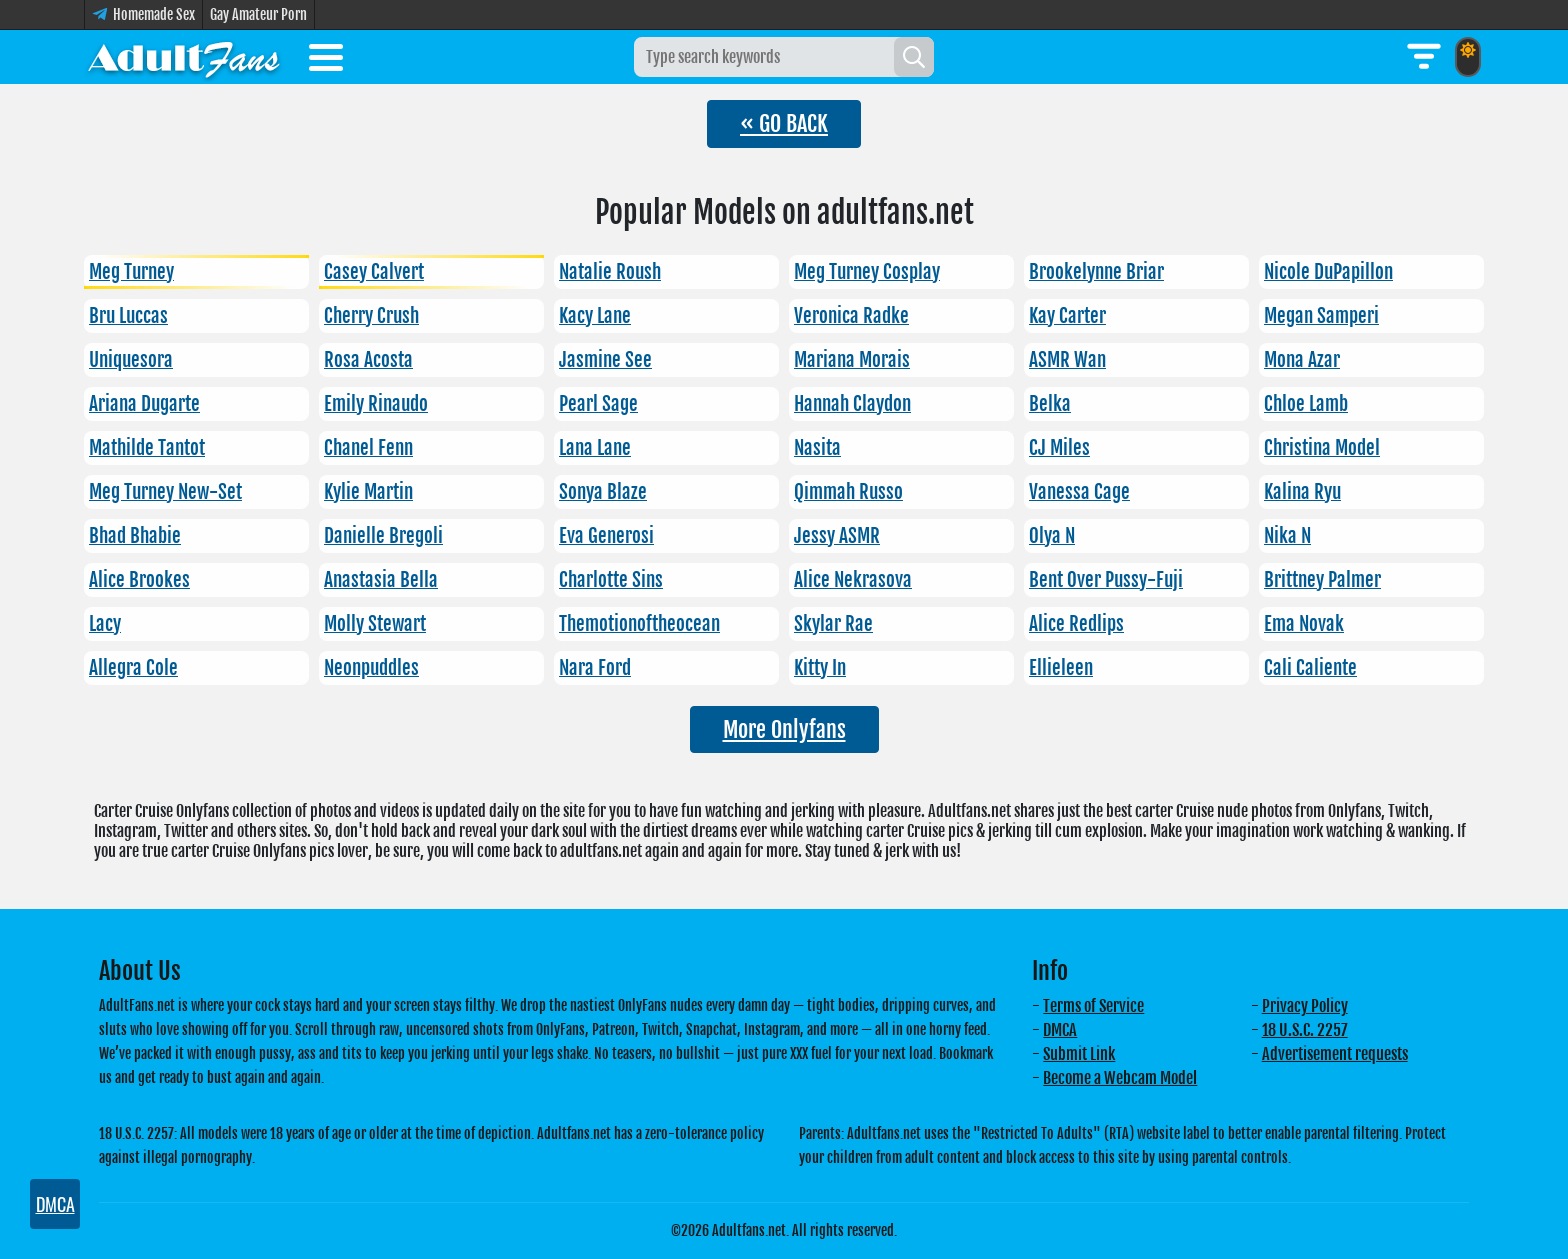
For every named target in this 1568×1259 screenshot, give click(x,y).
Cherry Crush (371, 316)
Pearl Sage (598, 404)
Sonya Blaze (603, 492)
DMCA (1060, 1030)
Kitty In (820, 668)
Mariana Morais (852, 360)
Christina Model (1322, 448)
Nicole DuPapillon (1328, 272)
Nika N (1287, 536)
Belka (1050, 404)
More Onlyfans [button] (784, 729)
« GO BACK (784, 123)
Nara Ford (595, 668)
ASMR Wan (1067, 360)
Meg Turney (131, 272)
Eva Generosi (606, 536)
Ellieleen (1061, 668)
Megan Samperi (1321, 316)
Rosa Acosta (368, 360)
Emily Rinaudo (376, 404)
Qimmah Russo (848, 492)
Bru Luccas (128, 316)
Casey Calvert (374, 272)
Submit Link (1079, 1054)
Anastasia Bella (381, 580)
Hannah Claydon (852, 404)
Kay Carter (1067, 316)
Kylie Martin (368, 492)
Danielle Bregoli (383, 536)
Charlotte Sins (611, 580)
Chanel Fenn (368, 448)
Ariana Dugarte (144, 404)
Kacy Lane (595, 316)
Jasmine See (605, 360)
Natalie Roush (610, 272)
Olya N (1052, 536)
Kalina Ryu (1302, 492)
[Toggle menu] (326, 61)
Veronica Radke (851, 316)
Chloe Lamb (1306, 404)
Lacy (105, 624)
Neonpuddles (371, 668)
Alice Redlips (1076, 624)
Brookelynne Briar (1096, 272)
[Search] (914, 57)
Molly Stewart (375, 624)
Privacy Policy (1305, 1006)
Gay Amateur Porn (258, 14)
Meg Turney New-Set (165, 492)
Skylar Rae (833, 624)
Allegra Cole (133, 668)
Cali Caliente (1310, 668)
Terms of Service (1093, 1006)
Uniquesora (131, 360)
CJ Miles (1059, 448)
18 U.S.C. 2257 (1305, 1030)
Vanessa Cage (1079, 492)
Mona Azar (1302, 360)
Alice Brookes (139, 580)
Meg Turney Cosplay (867, 272)
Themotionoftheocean (639, 624)
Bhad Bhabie (135, 536)
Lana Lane (595, 448)
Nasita (817, 448)
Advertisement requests (1335, 1054)
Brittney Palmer (1322, 580)
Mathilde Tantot (147, 448)
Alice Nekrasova (853, 580)
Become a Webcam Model (1120, 1078)
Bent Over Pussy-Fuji (1106, 580)
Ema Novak (1304, 624)
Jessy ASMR (837, 536)
